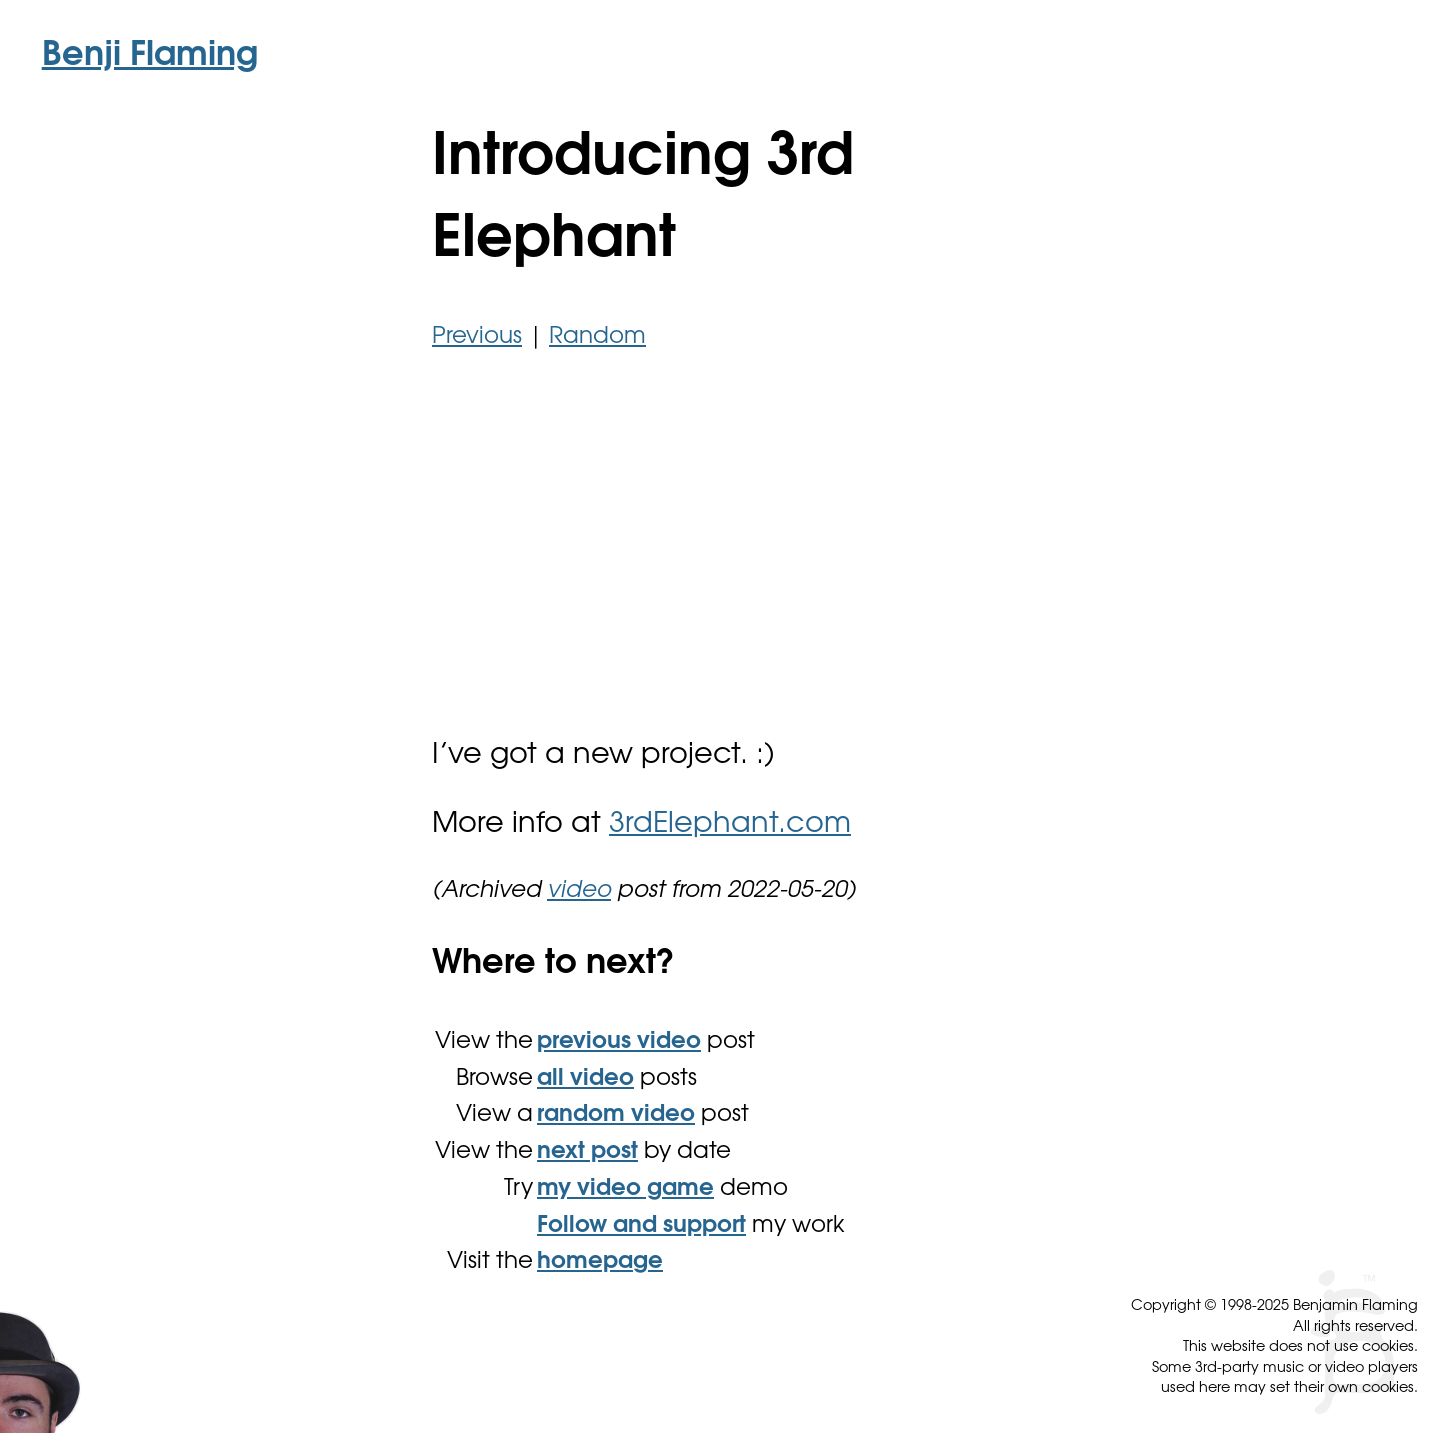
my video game (625, 1189)
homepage (600, 1262)
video (579, 891)
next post (587, 1152)
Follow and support (641, 1226)
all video (585, 1079)
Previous (477, 337)
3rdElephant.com (730, 825)
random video (616, 1115)
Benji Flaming (150, 57)
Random (597, 337)
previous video (619, 1042)
